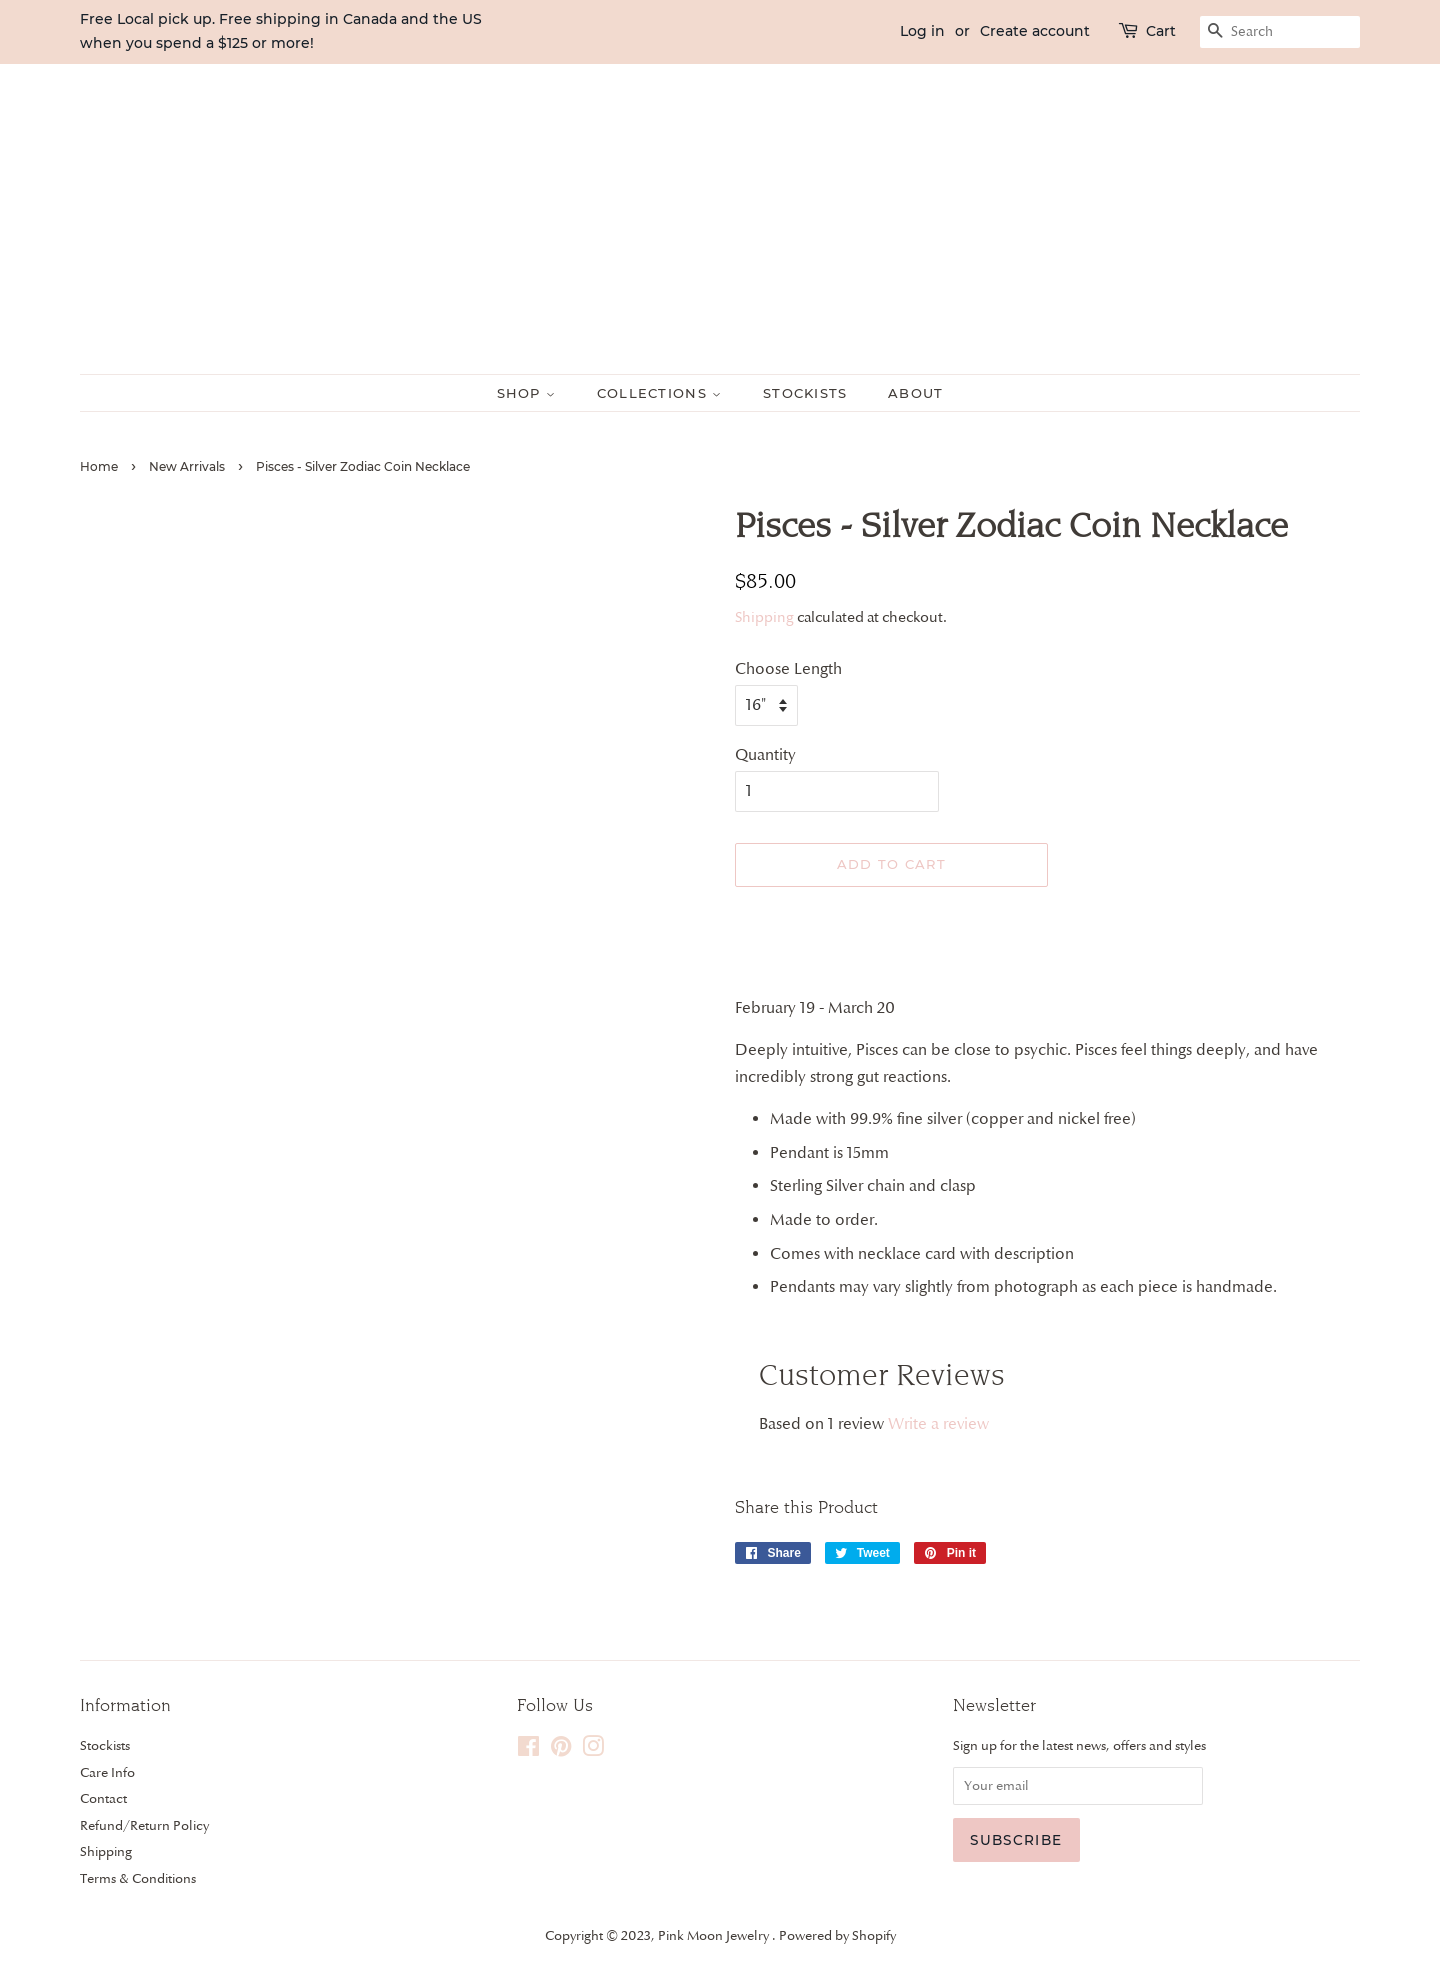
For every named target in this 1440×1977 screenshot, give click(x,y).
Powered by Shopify (837, 1935)
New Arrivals (187, 466)
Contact (103, 1798)
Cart (1161, 31)
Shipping (764, 617)
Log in (922, 31)
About (916, 393)
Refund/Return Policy (144, 1825)
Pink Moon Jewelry (715, 1935)
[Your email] (1078, 1785)
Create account (1035, 31)
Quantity (765, 755)
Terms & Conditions (138, 1878)
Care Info (107, 1772)
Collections (660, 393)
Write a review (938, 1424)
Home (99, 466)
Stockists (805, 393)
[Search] (1280, 32)
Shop (527, 393)
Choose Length (788, 669)
